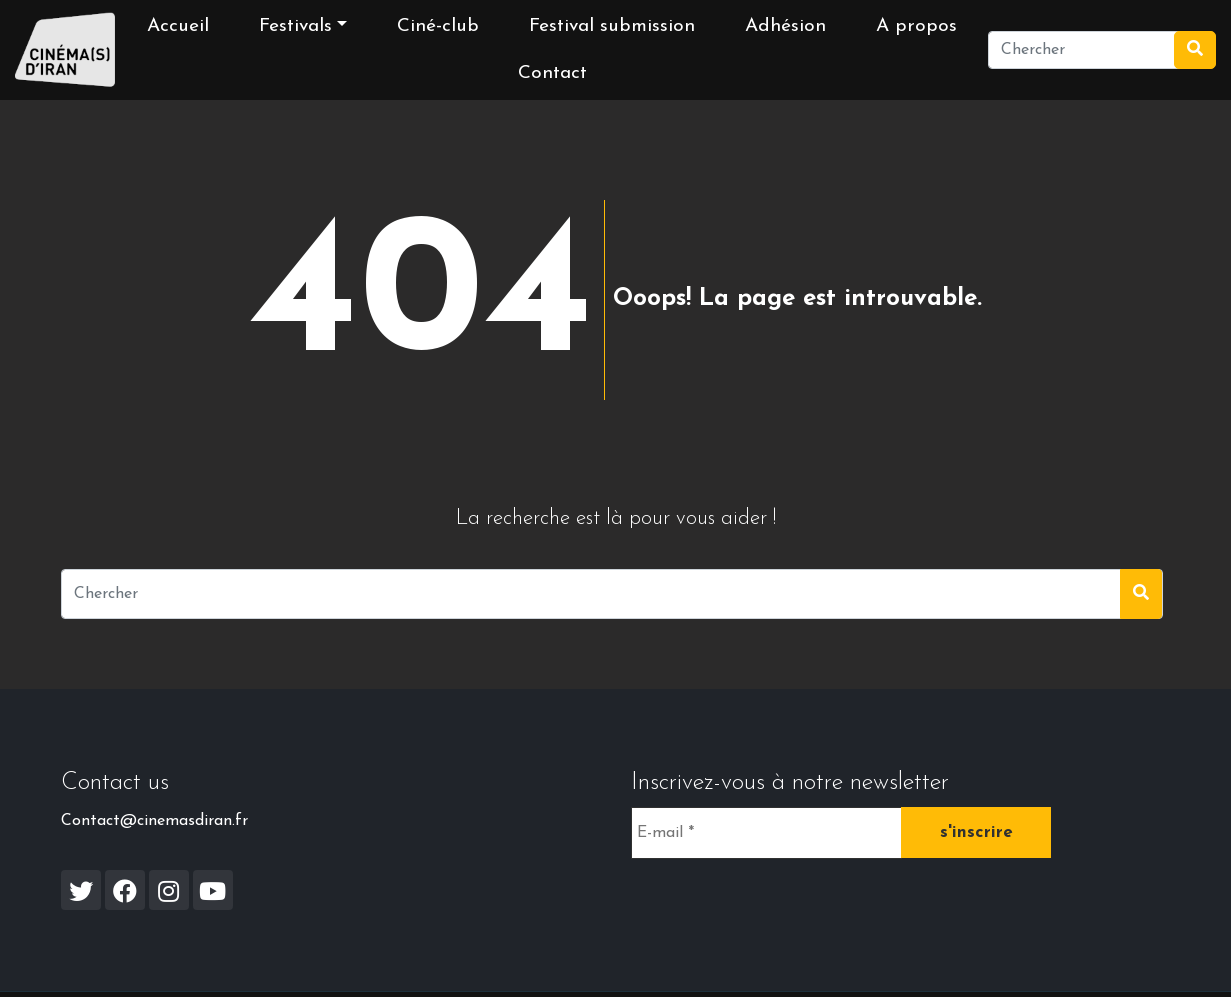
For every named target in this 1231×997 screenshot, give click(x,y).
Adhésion (785, 26)
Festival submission (612, 26)
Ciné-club (438, 26)
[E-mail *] (766, 833)
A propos (916, 26)
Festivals (295, 26)
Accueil (178, 26)
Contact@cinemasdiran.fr (154, 821)
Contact (552, 73)
